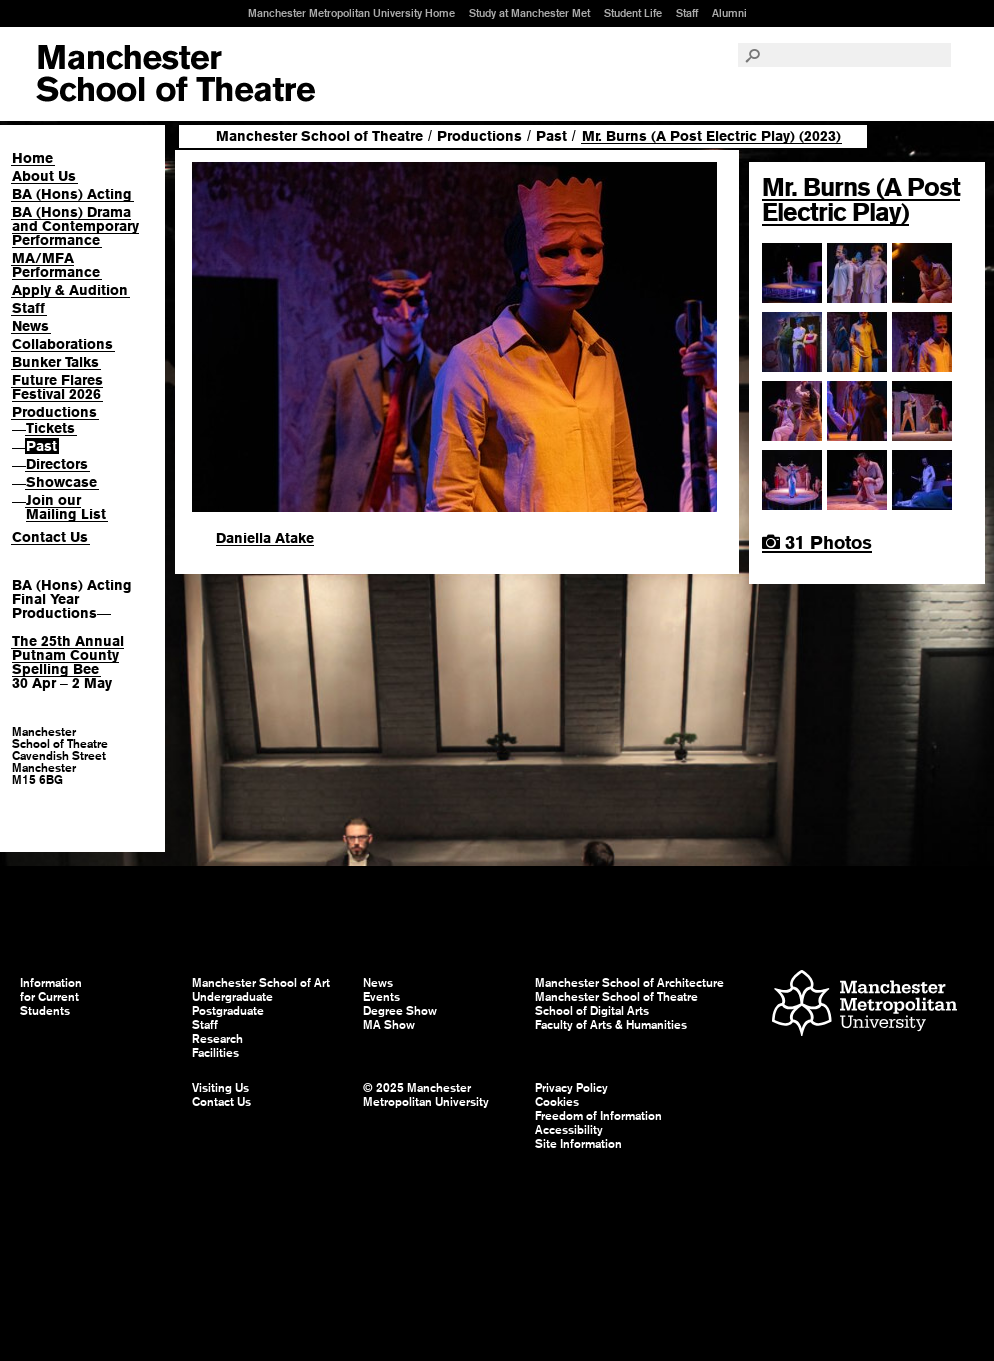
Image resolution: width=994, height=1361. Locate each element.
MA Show (389, 1025)
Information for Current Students (51, 997)
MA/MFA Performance (56, 265)
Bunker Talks (55, 362)
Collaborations (62, 344)
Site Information (578, 1144)
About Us (44, 176)
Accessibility (569, 1130)
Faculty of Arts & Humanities (611, 1025)
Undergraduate (232, 997)
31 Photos (817, 542)
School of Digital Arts (592, 1011)
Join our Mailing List (66, 507)
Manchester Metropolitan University (864, 1005)
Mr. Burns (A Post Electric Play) (861, 199)
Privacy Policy (571, 1088)
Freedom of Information (598, 1116)
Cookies (557, 1102)
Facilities (215, 1053)
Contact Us (50, 537)
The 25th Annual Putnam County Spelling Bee (68, 655)
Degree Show (400, 1011)
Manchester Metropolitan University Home (351, 13)
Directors (57, 464)
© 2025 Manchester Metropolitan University (426, 1095)
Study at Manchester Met (529, 13)
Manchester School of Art (175, 74)
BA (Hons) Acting (72, 194)
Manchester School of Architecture (629, 983)
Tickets (50, 428)
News (30, 326)
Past (41, 446)
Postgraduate (228, 1011)
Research (217, 1039)
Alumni (729, 13)
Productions (54, 412)
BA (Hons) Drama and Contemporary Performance (75, 226)
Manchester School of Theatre (319, 136)
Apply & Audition (70, 290)
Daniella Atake (265, 538)
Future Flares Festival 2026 (57, 387)
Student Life (633, 13)
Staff (687, 13)
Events (381, 997)
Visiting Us (220, 1088)
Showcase (61, 482)
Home (32, 158)
